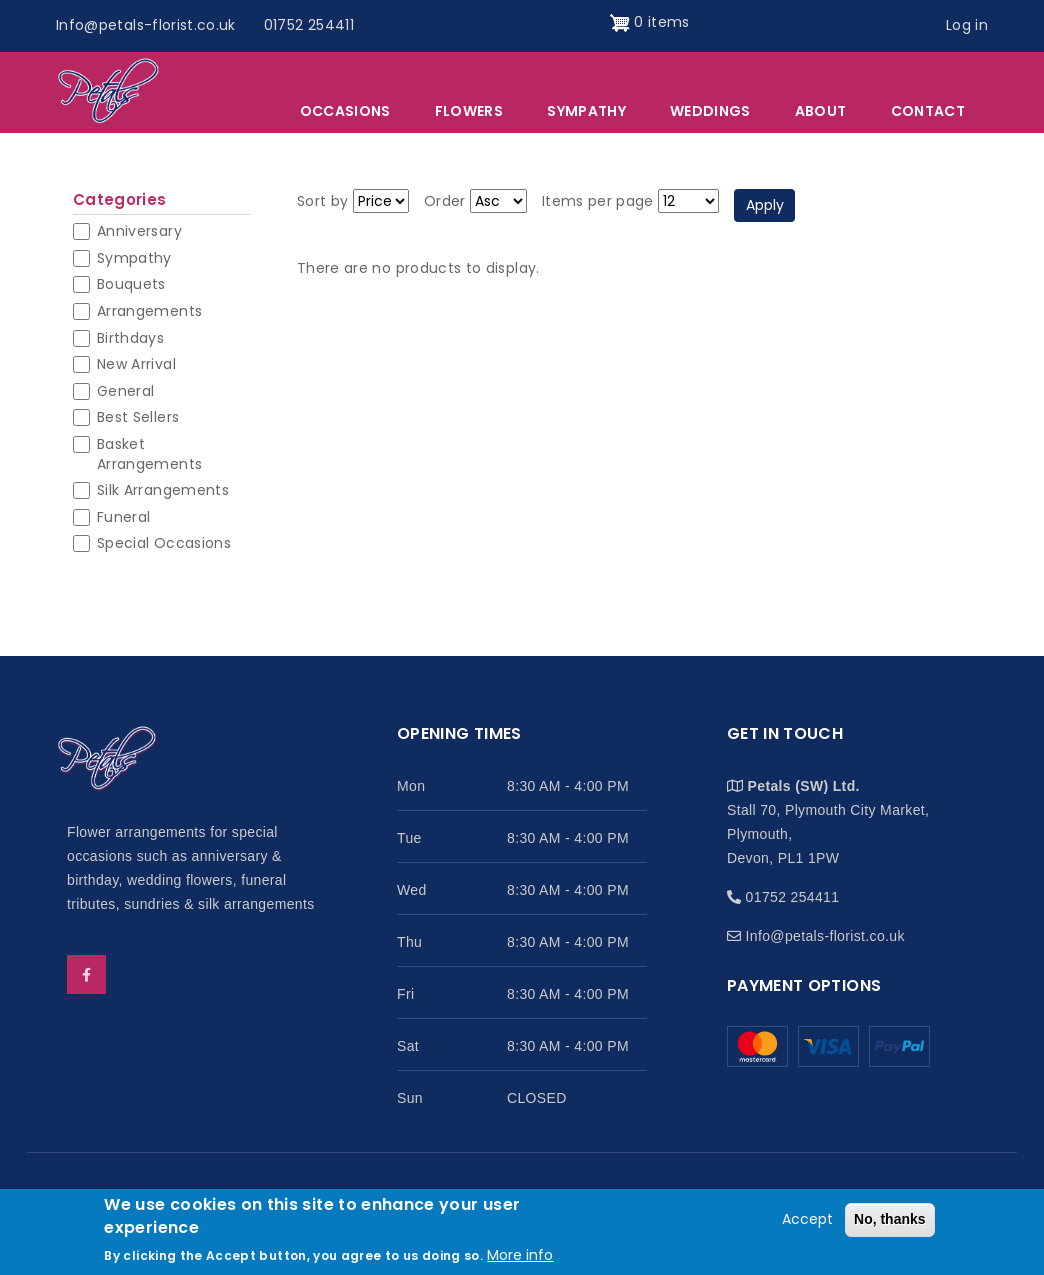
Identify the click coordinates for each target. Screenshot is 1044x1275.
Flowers (469, 111)
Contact (928, 111)
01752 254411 (309, 25)
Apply (765, 205)
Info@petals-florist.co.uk (146, 25)
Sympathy (586, 111)
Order (445, 201)
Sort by (322, 201)
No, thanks (890, 1228)
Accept (807, 1228)
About (821, 111)
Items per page (598, 201)
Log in (967, 25)
